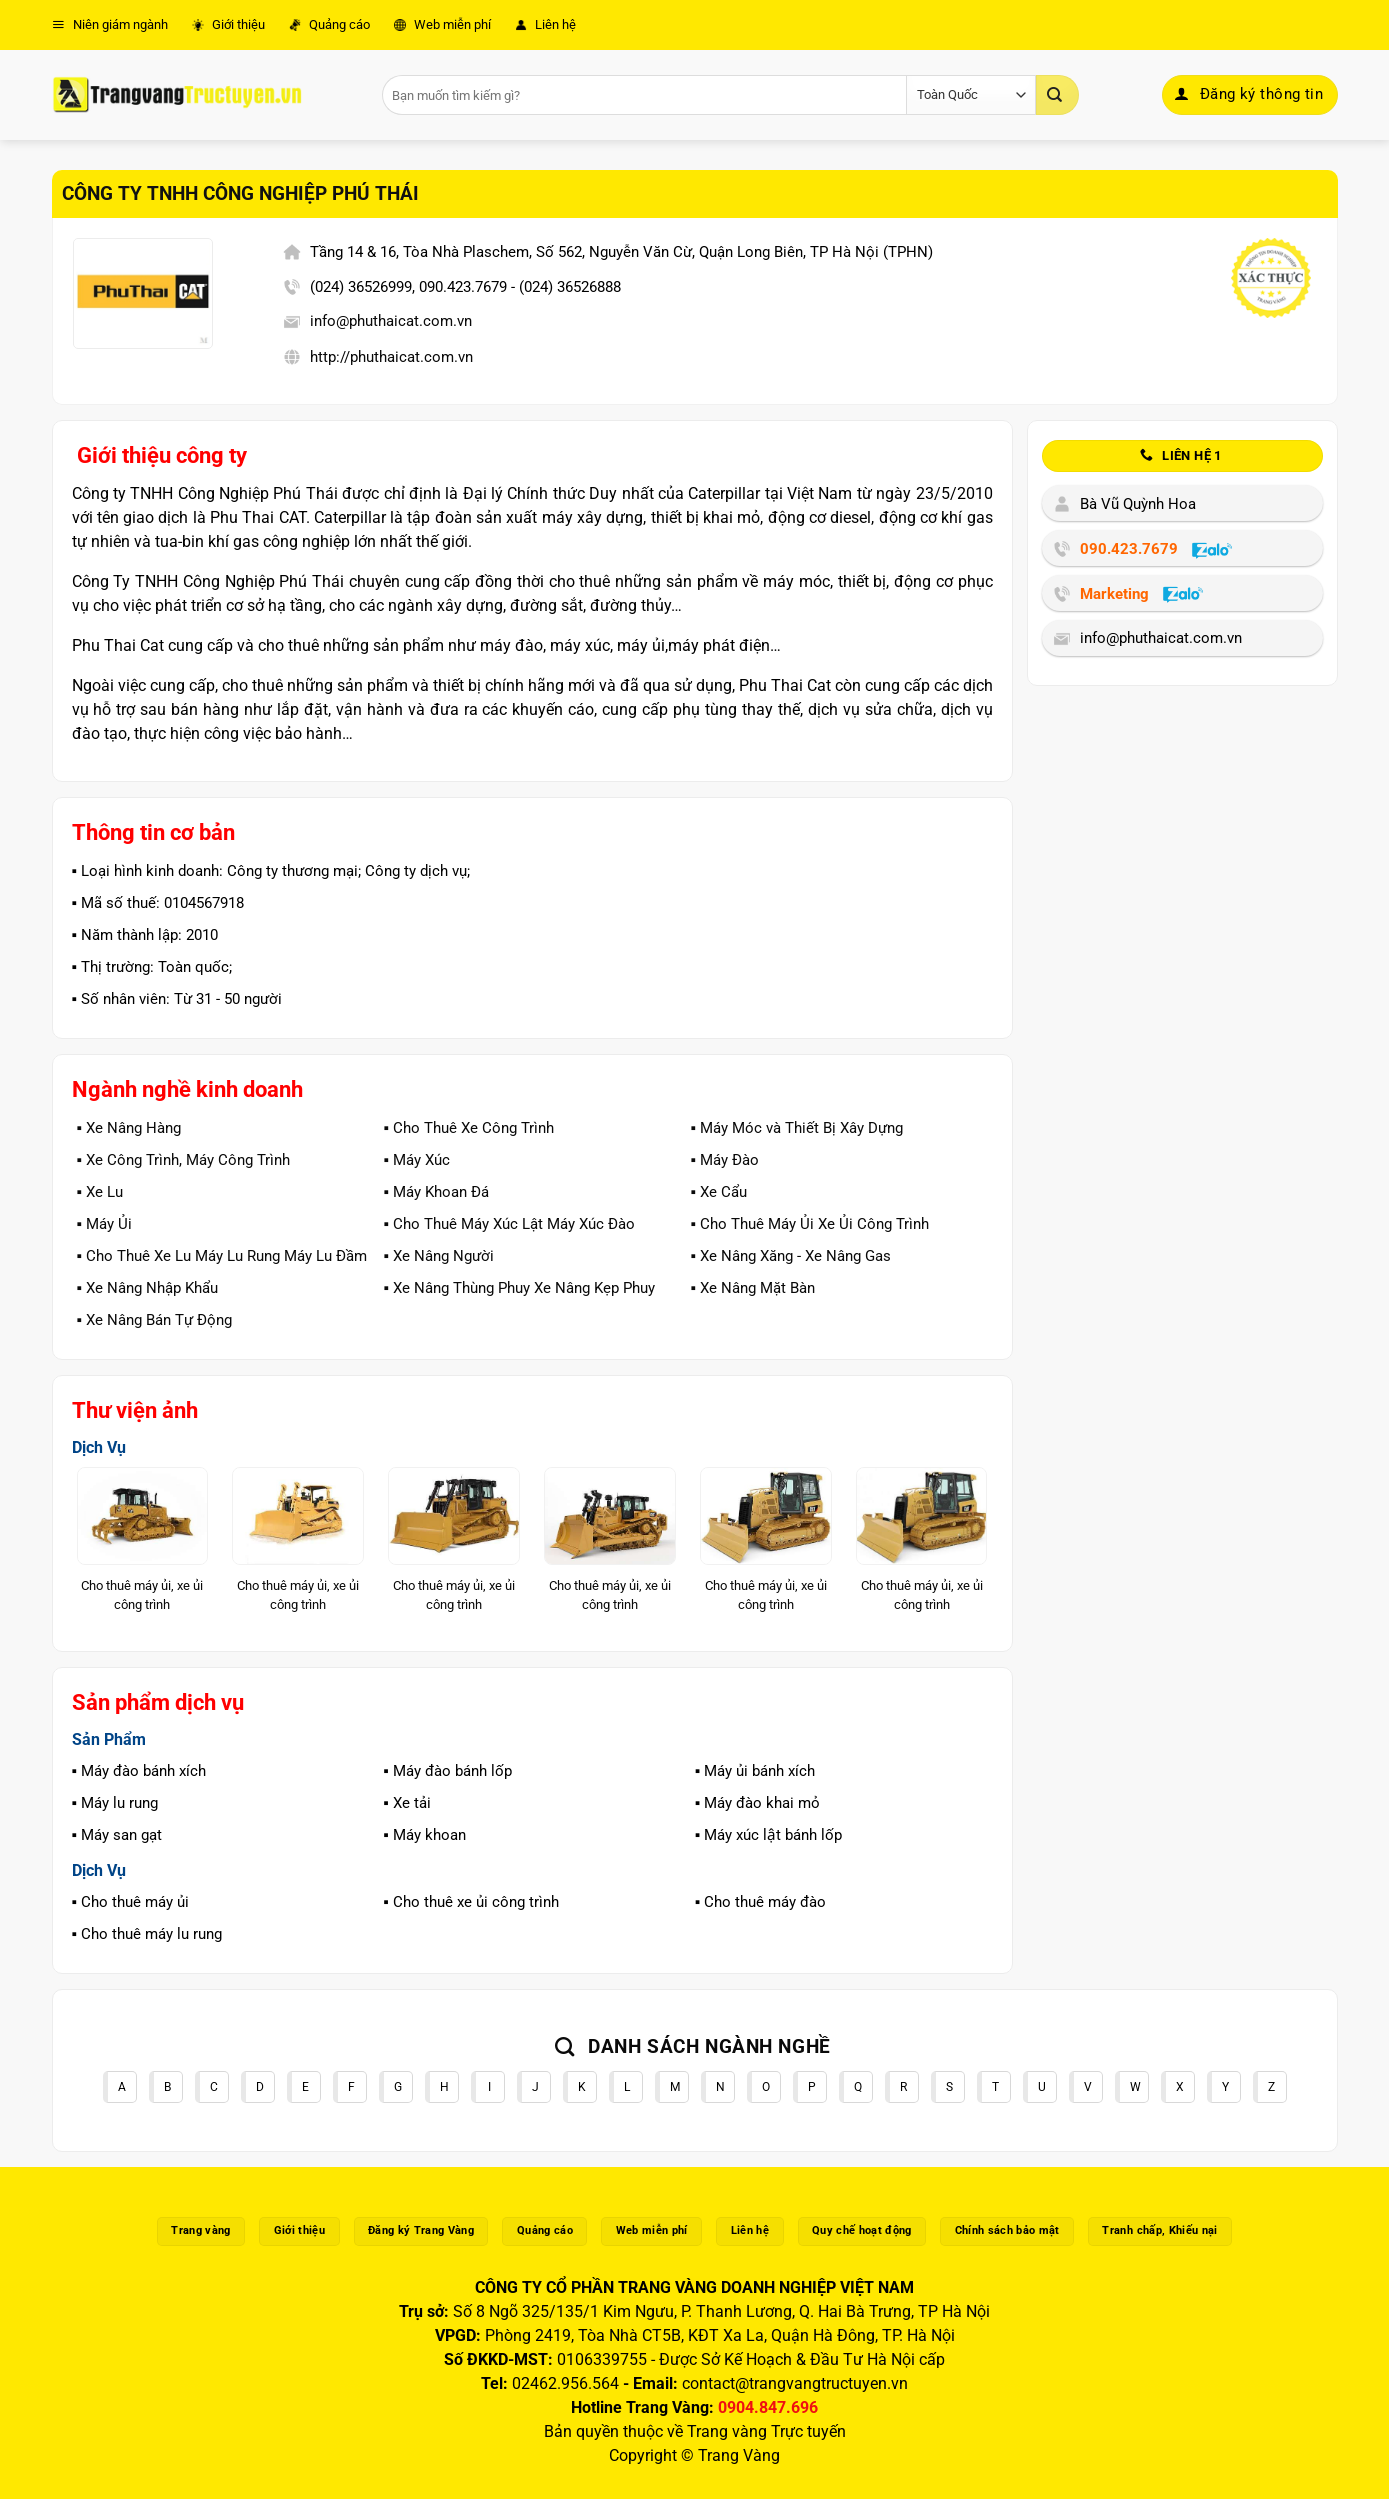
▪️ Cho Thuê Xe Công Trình (468, 1128)
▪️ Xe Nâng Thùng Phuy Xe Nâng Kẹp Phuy (518, 1288)
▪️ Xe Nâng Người (438, 1256)
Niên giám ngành (110, 24)
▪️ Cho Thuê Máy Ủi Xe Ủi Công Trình (809, 1224)
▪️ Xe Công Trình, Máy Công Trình (183, 1160)
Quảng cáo (329, 24)
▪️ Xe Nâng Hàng (129, 1128)
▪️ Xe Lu (100, 1192)
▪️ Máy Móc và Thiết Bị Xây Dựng (796, 1128)
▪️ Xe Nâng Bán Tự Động (154, 1320)
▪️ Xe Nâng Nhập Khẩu (147, 1288)
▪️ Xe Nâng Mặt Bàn (752, 1288)
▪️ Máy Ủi (104, 1224)
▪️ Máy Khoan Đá (435, 1192)
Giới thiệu (228, 24)
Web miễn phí (442, 24)
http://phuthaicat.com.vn (391, 357)
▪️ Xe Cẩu (718, 1192)
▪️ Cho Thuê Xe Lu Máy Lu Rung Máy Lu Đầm (222, 1256)
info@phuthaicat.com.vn (391, 321)
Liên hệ (545, 24)
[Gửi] (1057, 95)
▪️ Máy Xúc (416, 1160)
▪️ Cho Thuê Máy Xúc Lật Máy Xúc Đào (508, 1224)
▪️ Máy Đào (724, 1160)
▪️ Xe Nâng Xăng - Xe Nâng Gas (790, 1256)
